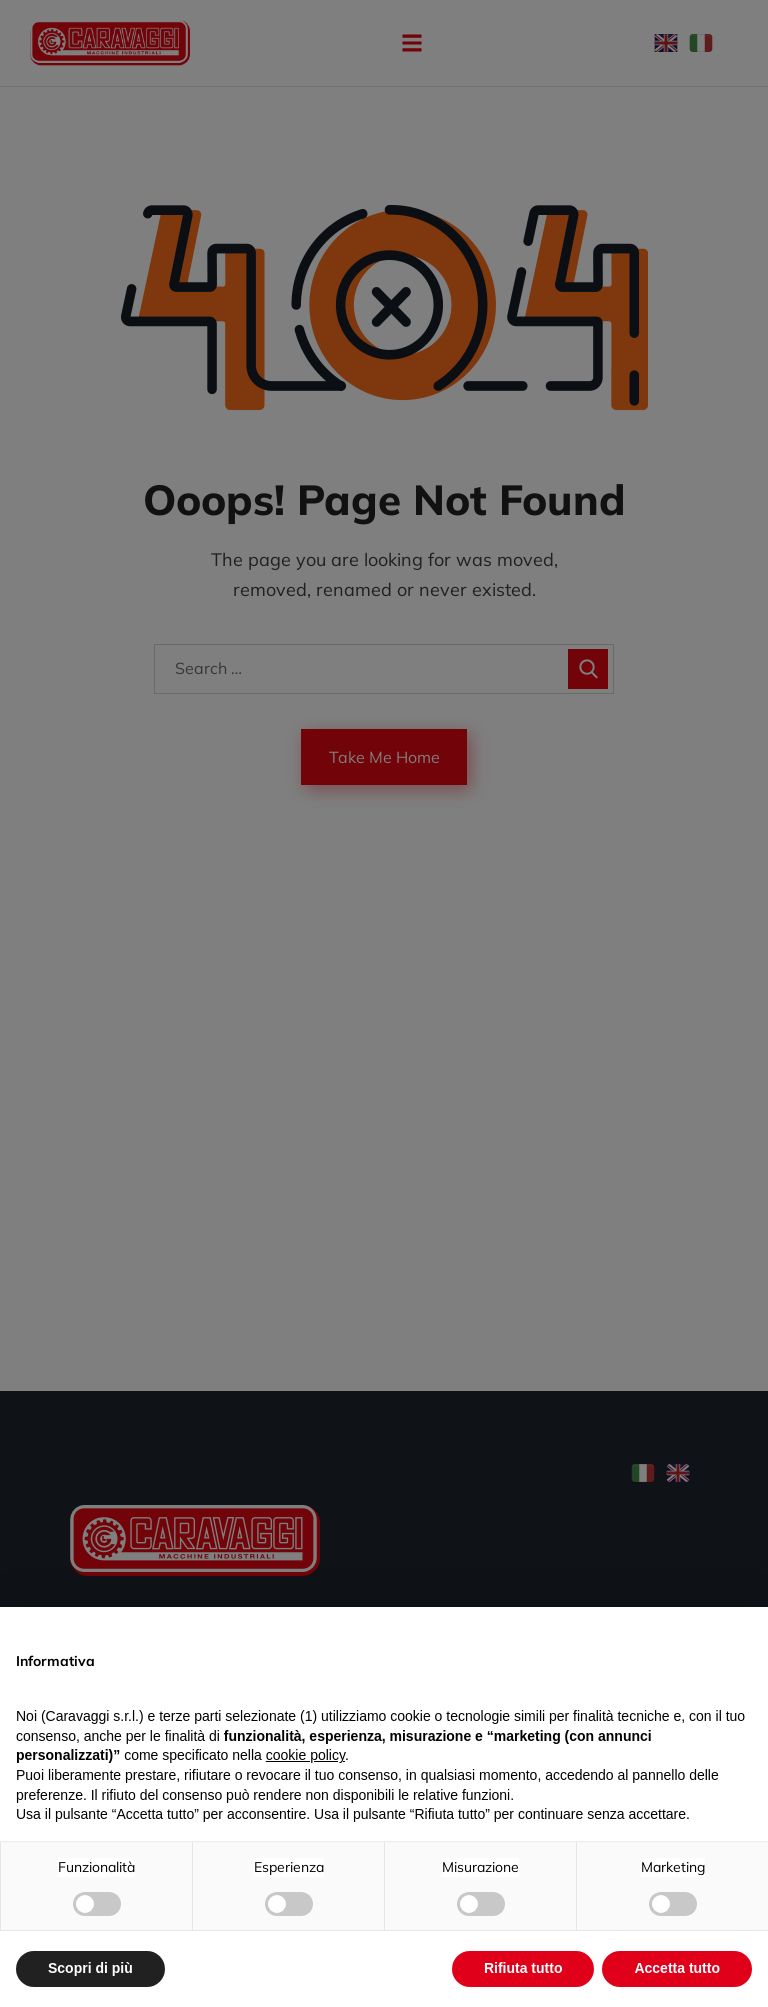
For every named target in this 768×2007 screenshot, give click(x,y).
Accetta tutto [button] (677, 1968)
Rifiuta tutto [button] (523, 1968)
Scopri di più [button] (90, 1968)
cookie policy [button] (305, 1755)
